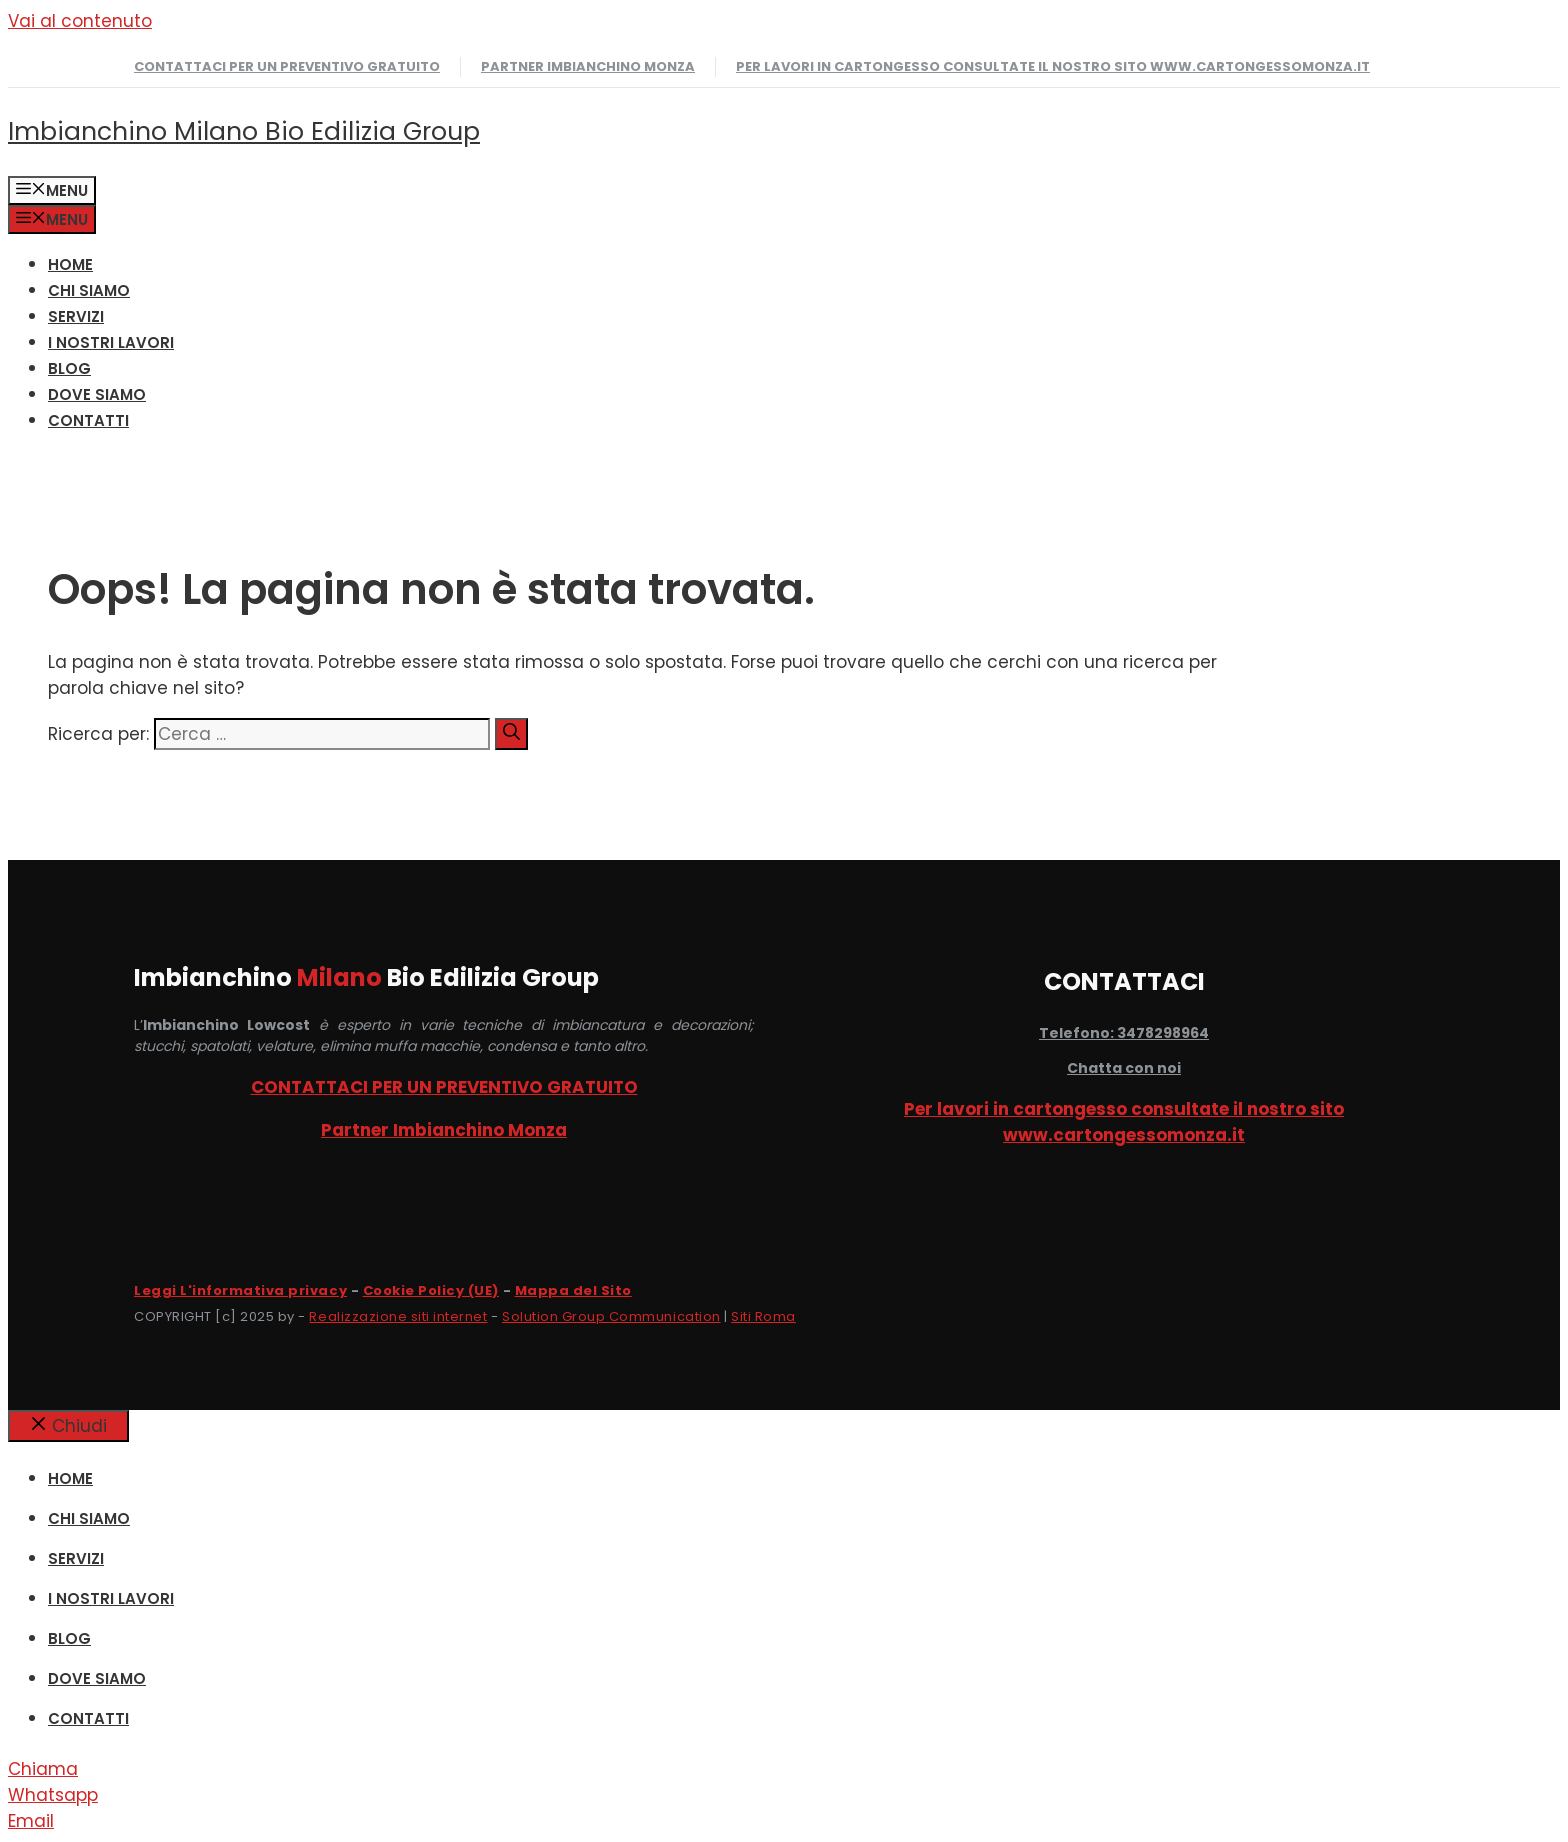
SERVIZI (76, 316)
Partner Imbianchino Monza (588, 66)
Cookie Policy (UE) (431, 1290)
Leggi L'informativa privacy (240, 1290)
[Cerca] (511, 734)
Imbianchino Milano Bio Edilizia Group (244, 131)
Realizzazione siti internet (398, 1316)
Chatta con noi (1124, 1068)
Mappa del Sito (573, 1290)
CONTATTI (88, 420)
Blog (69, 368)
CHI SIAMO (89, 290)
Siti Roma (763, 1316)
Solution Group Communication (611, 1316)
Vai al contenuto (80, 21)
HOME (70, 264)
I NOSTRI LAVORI (111, 342)
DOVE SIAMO (97, 394)
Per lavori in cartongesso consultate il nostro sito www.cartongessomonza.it (1053, 66)
